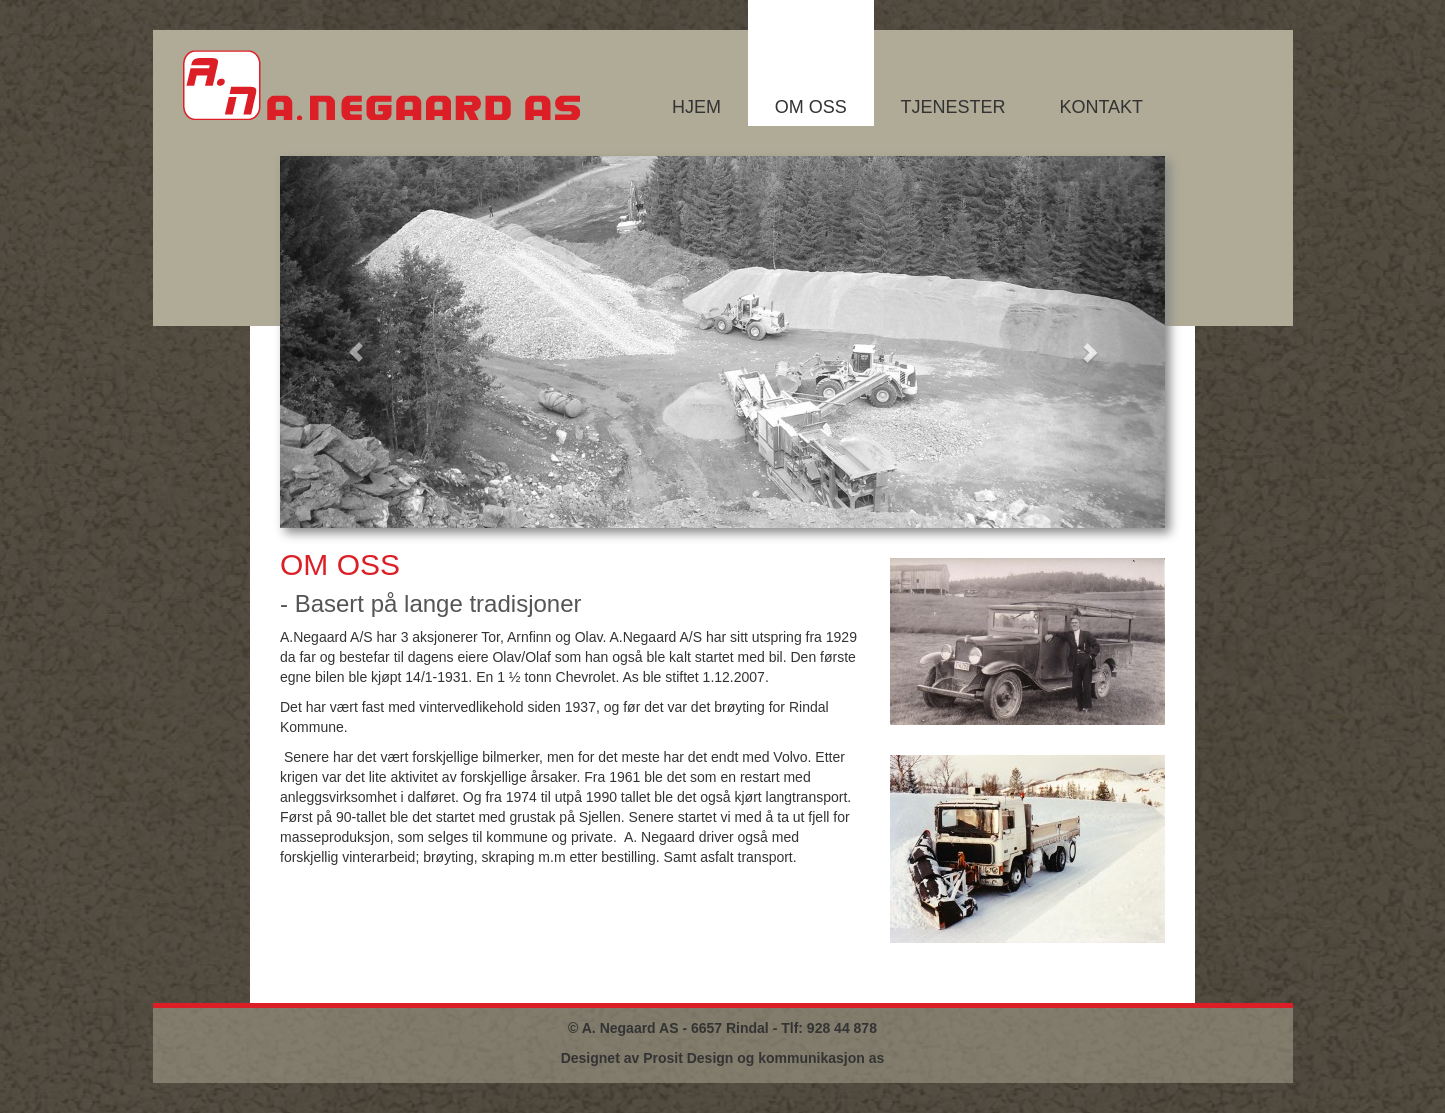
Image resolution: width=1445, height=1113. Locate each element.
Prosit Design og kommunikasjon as (763, 1058)
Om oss (811, 107)
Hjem (696, 107)
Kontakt (1101, 107)
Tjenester (953, 107)
